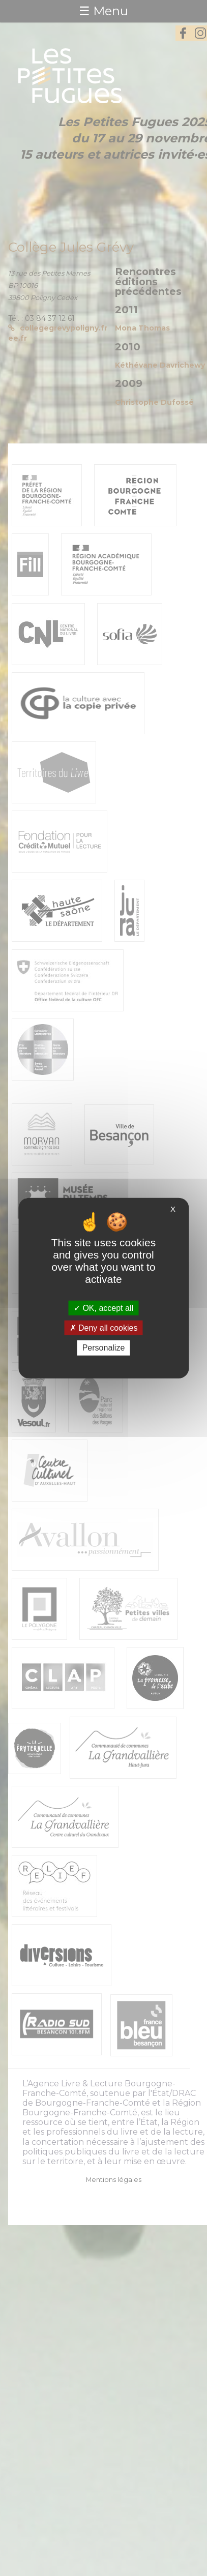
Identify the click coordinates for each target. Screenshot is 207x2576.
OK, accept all (103, 1308)
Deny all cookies (104, 1328)
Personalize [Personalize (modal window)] (103, 1347)
